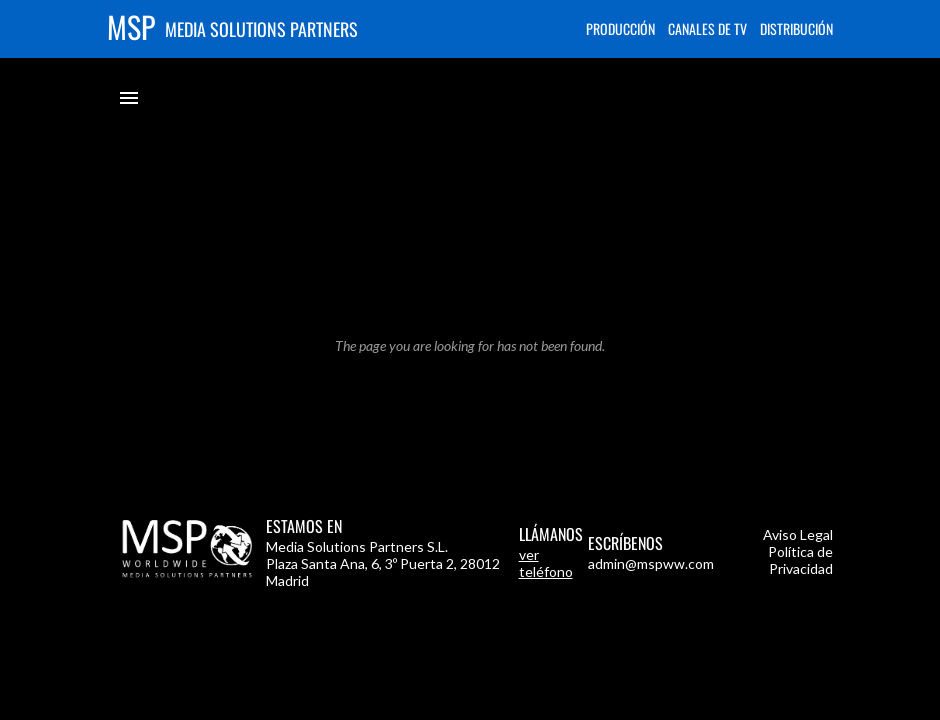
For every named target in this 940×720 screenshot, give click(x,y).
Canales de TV (707, 28)
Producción (620, 28)
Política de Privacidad (800, 560)
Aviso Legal (798, 534)
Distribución (796, 28)
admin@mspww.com (651, 563)
